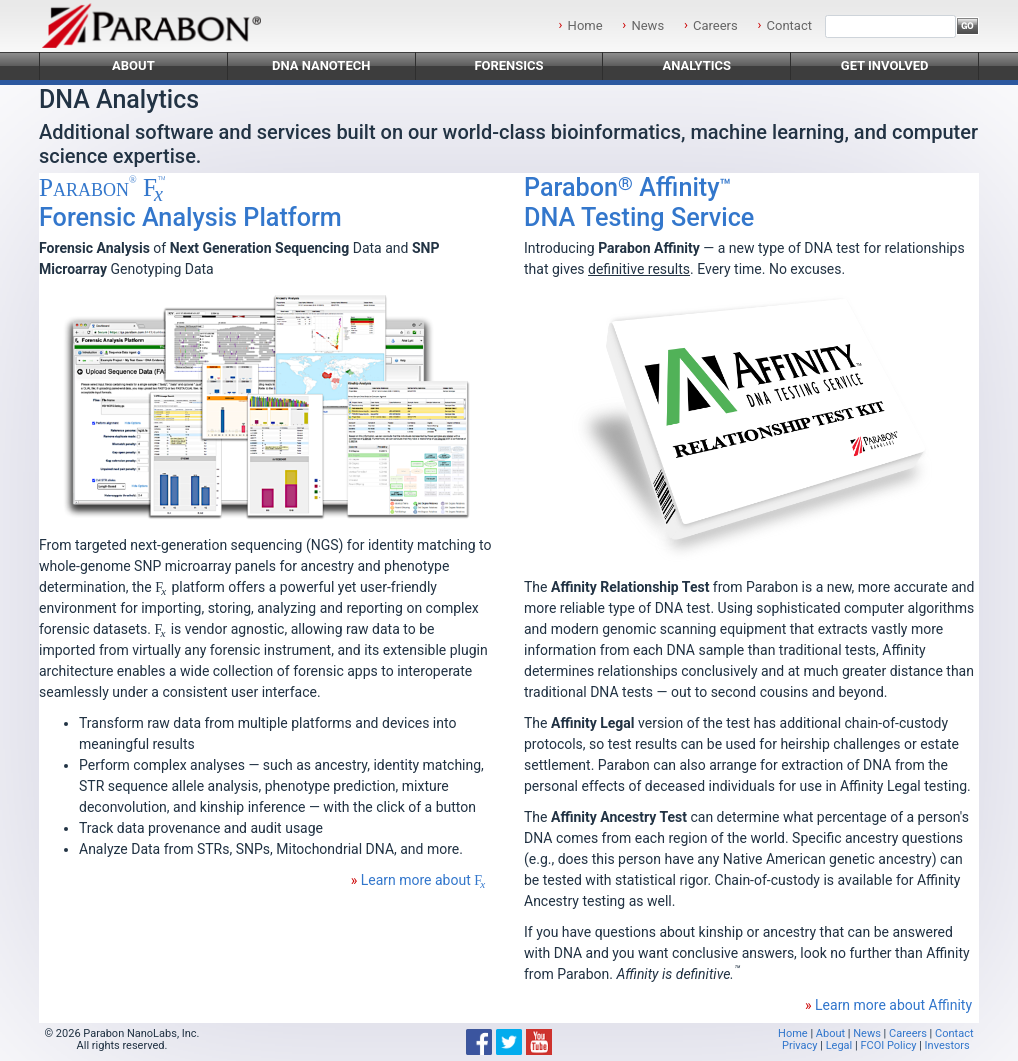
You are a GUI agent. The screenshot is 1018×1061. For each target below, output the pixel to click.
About (133, 65)
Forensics (508, 65)
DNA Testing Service (639, 202)
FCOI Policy (888, 1045)
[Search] (890, 26)
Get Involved (885, 65)
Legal (839, 1045)
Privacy (800, 1045)
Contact (789, 25)
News (647, 25)
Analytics (696, 65)
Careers (715, 25)
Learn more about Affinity (893, 1005)
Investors (947, 1045)
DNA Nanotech (321, 65)
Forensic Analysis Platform (190, 202)
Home (585, 25)
